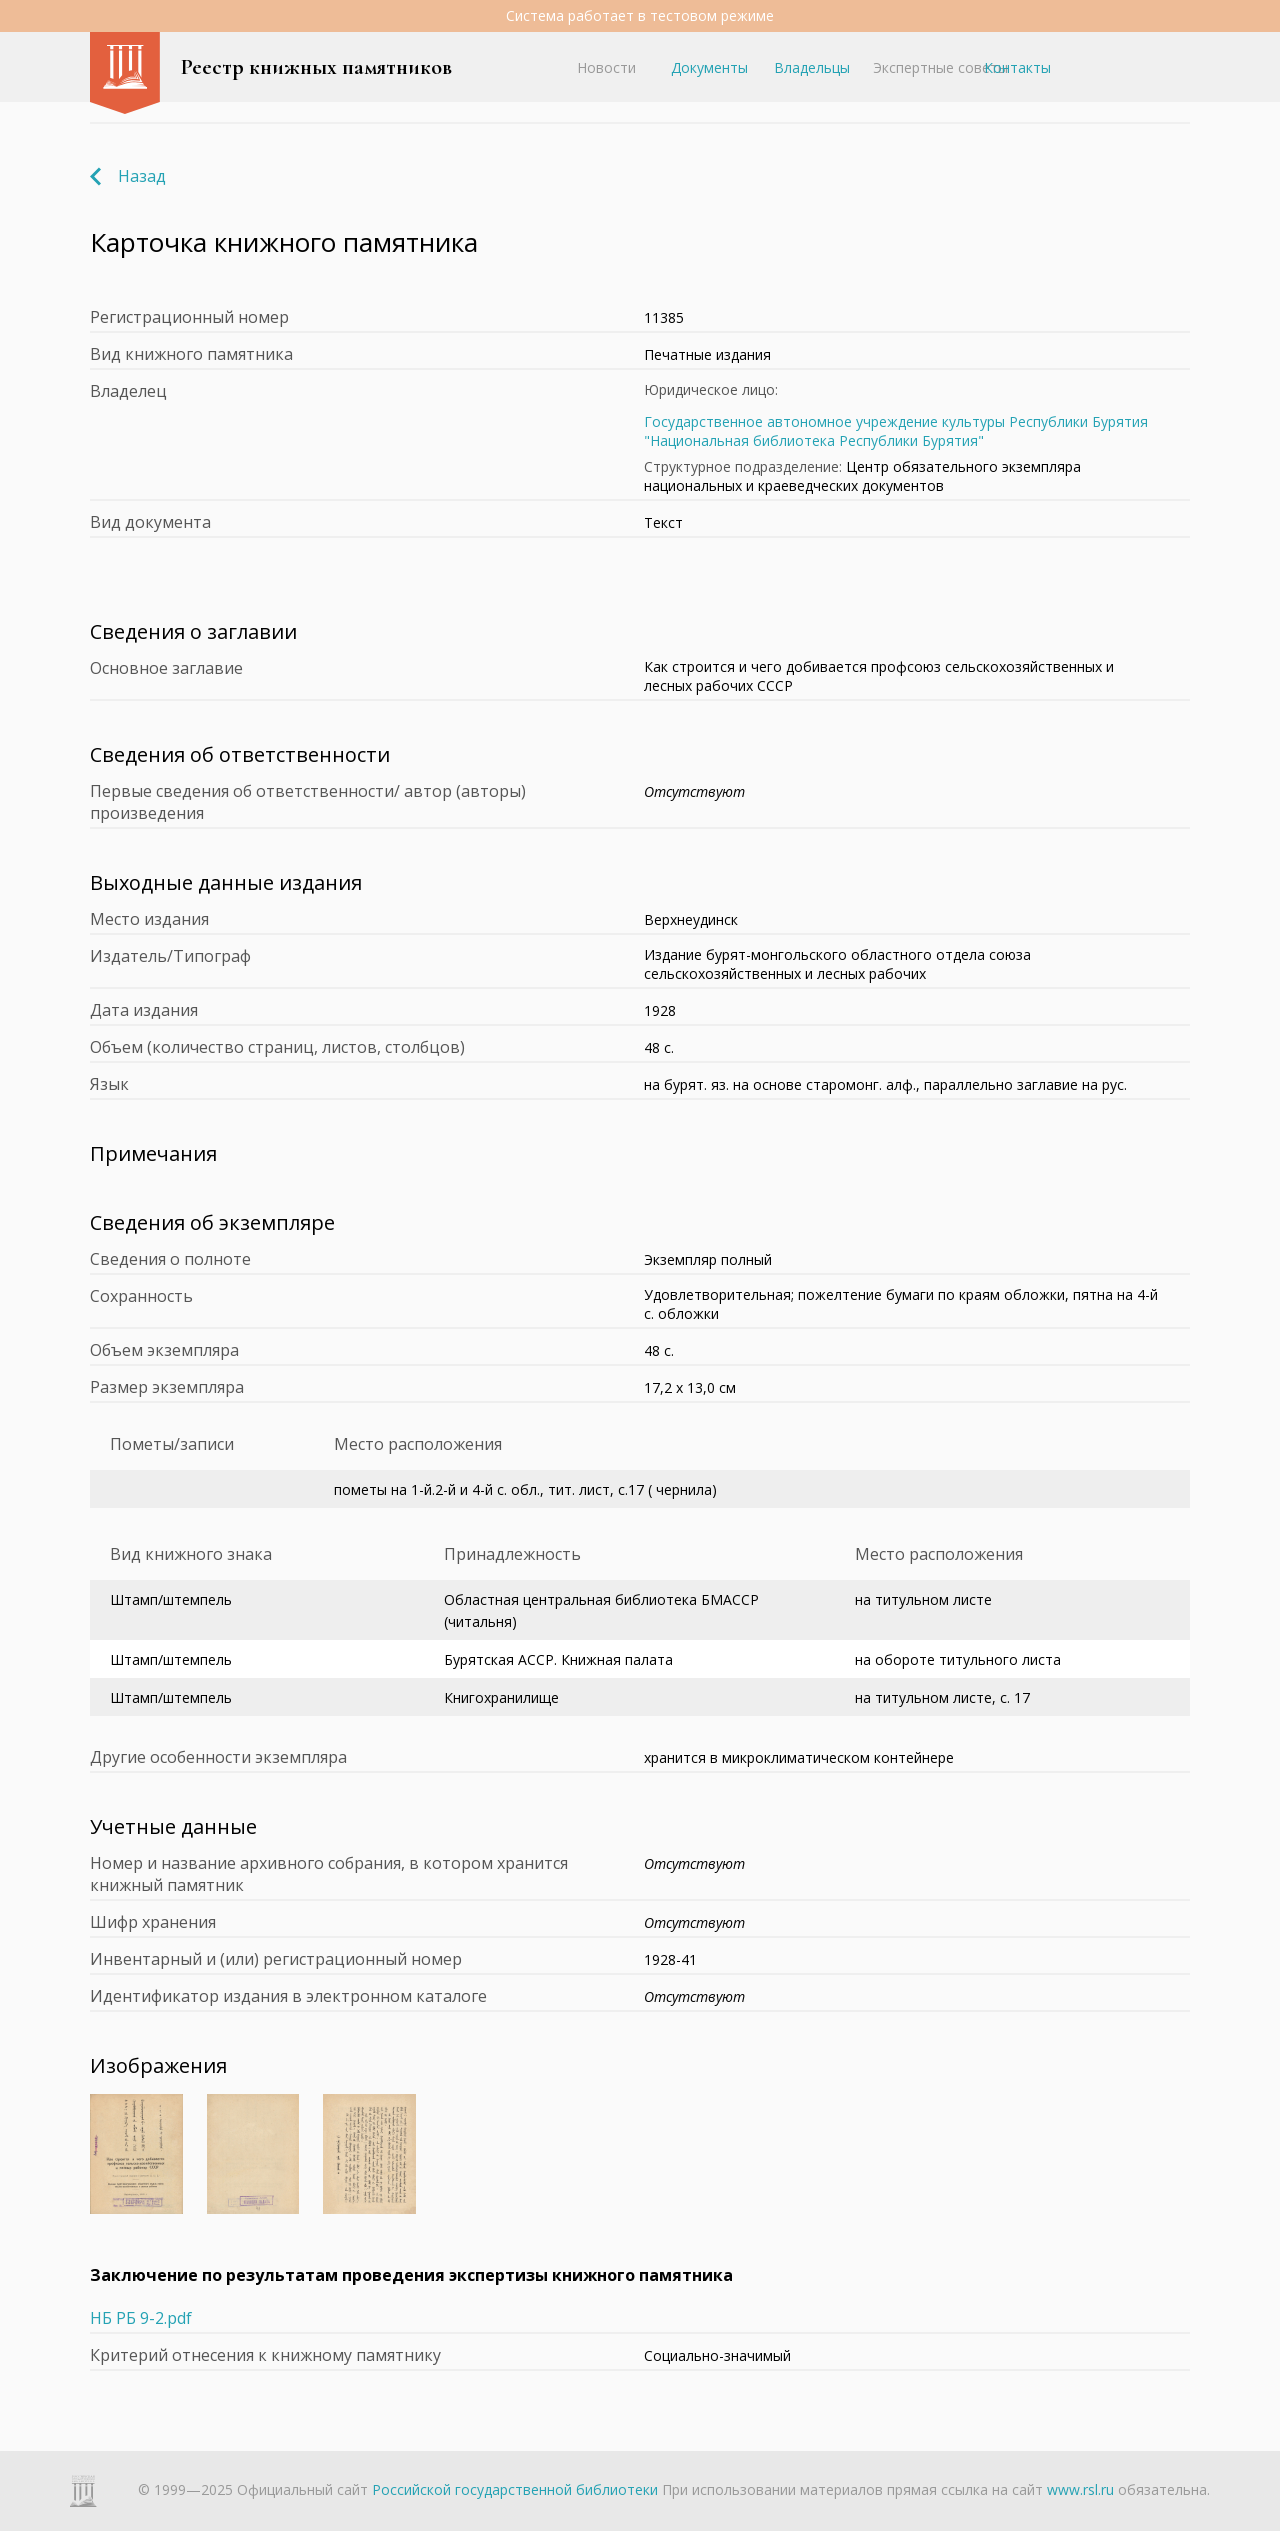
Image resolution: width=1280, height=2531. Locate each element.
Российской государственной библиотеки (515, 2489)
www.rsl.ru (1080, 2489)
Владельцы (812, 67)
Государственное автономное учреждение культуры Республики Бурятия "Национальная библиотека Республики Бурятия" (896, 431)
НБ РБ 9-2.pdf (141, 2318)
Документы (709, 67)
